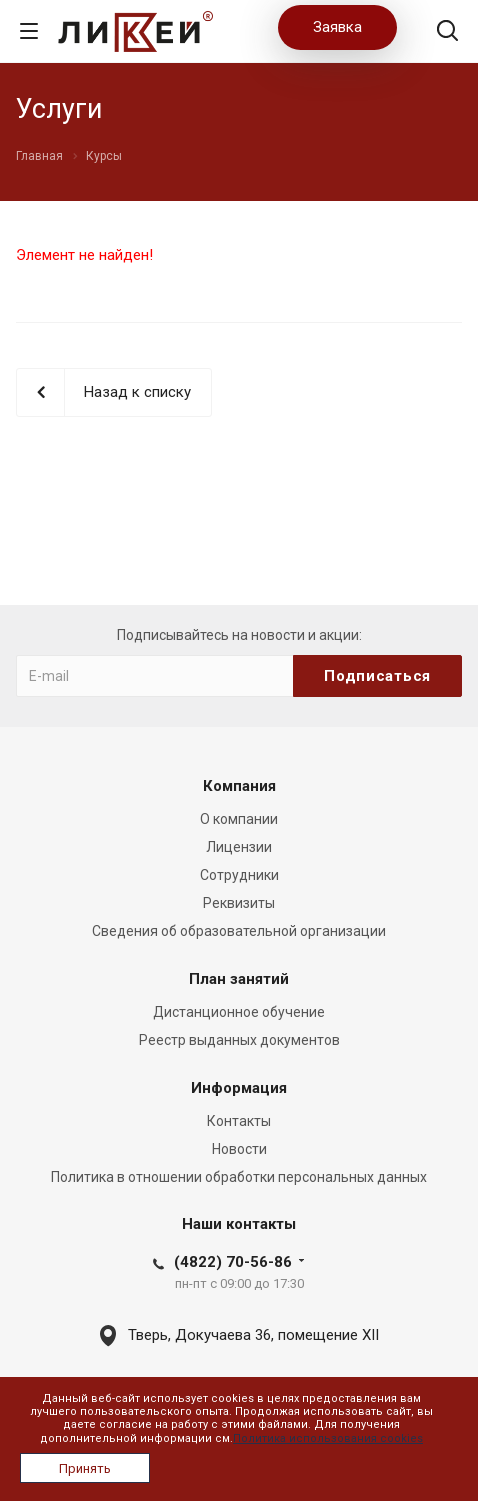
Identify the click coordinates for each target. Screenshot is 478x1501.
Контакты (239, 1121)
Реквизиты (239, 903)
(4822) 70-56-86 (233, 1262)
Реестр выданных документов (239, 1040)
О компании (239, 819)
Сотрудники (239, 875)
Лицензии (239, 847)
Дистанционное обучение (239, 1012)
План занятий (239, 979)
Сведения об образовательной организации (239, 931)
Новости (239, 1149)
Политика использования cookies (328, 1438)
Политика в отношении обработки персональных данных (239, 1177)
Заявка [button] (337, 27)
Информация (239, 1088)
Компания (239, 786)
